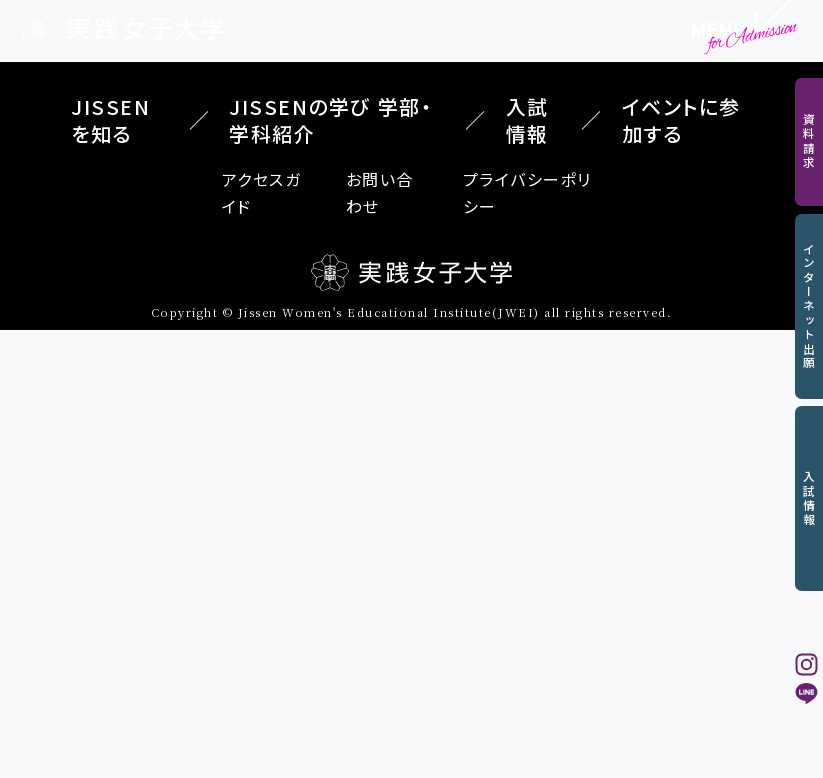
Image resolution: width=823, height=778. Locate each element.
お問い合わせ (380, 192)
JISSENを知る (110, 120)
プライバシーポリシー (527, 192)
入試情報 (809, 498)
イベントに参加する (681, 120)
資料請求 (809, 141)
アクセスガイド (262, 192)
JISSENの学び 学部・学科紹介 (330, 120)
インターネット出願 (809, 306)
